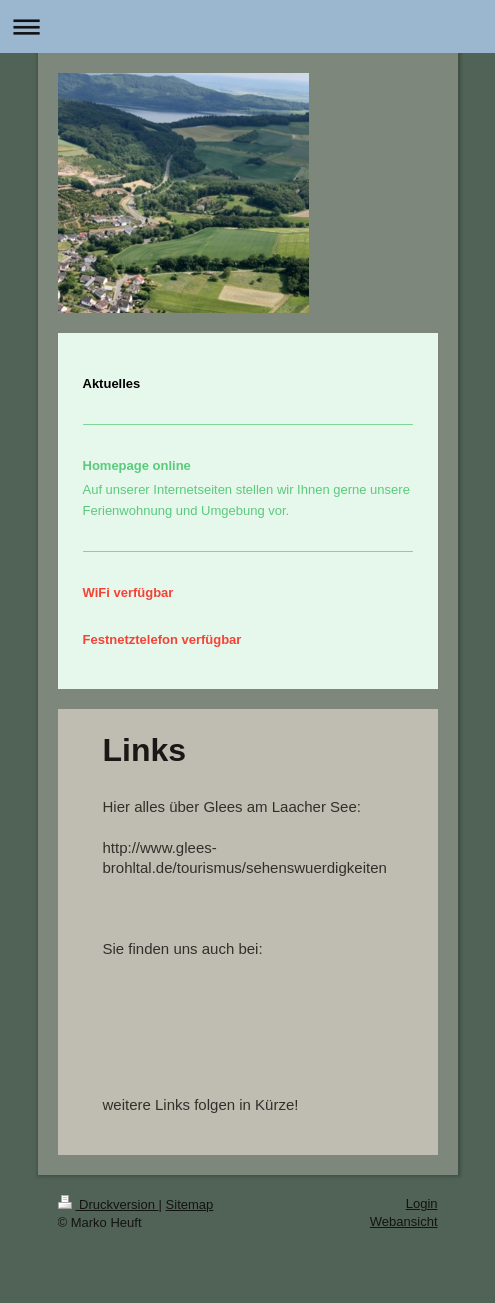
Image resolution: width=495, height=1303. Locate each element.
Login (422, 1203)
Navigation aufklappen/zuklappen (247, 26)
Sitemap (190, 1204)
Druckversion (108, 1204)
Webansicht (404, 1221)
